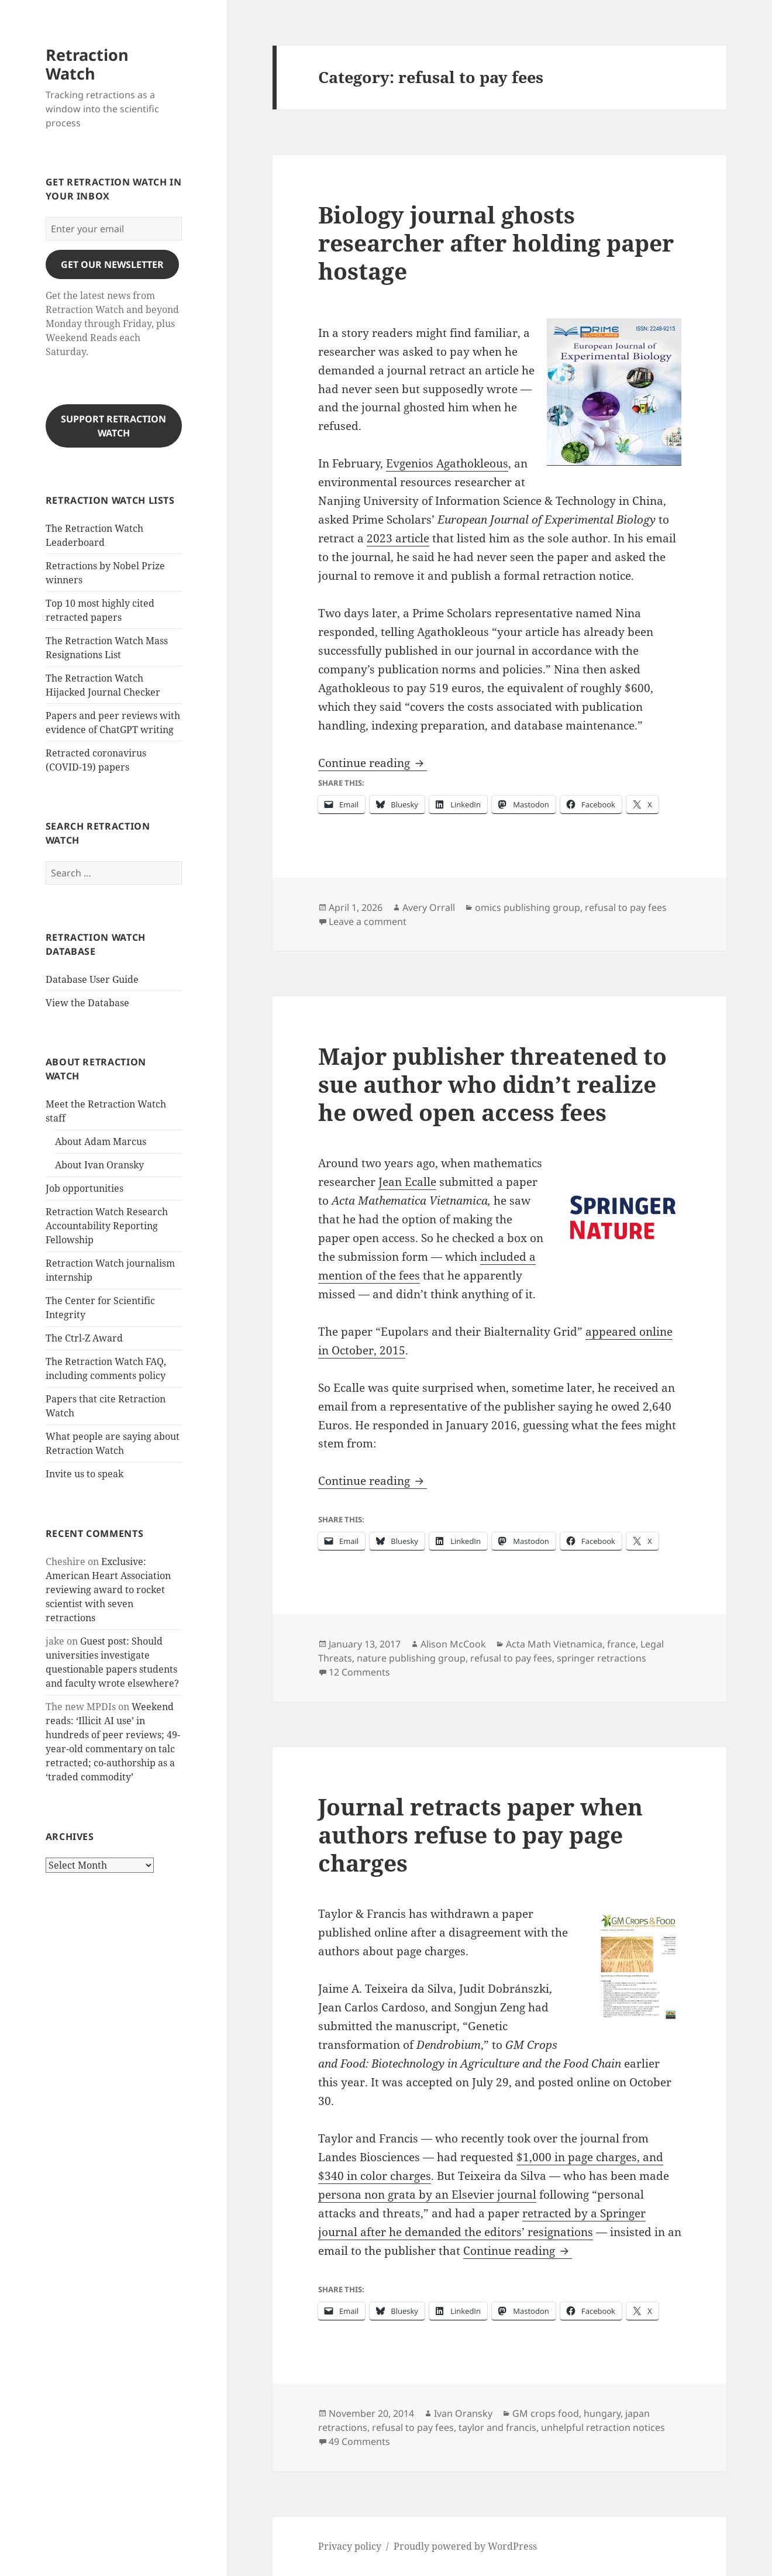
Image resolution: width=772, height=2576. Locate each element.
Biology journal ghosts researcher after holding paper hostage (496, 242)
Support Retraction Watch (113, 425)
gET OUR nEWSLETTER (112, 264)
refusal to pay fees (626, 907)
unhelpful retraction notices (603, 2427)
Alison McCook (453, 1644)
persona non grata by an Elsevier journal (427, 2194)
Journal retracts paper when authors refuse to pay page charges (480, 1834)
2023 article (398, 538)
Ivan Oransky (463, 2413)
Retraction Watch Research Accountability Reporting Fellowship (107, 1225)
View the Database (87, 1002)
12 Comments (359, 1672)
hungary (602, 2413)
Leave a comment (367, 921)
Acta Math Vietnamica (554, 1644)
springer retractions (601, 1658)
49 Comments (359, 2441)
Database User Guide (92, 979)
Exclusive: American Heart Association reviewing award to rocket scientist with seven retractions (108, 1589)
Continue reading (372, 763)
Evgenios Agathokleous (447, 463)
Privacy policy (349, 2546)
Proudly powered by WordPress (465, 2546)
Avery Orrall (428, 907)
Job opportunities (84, 1188)
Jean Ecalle (407, 1181)
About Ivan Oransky (99, 1164)
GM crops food (545, 2413)
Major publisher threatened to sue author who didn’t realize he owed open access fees (492, 1083)
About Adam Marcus (100, 1141)
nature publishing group (411, 1658)
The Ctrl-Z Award (84, 1338)
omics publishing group (527, 907)
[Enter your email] (114, 228)
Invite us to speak (84, 1473)
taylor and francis (497, 2427)
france (621, 1644)
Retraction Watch (87, 64)
